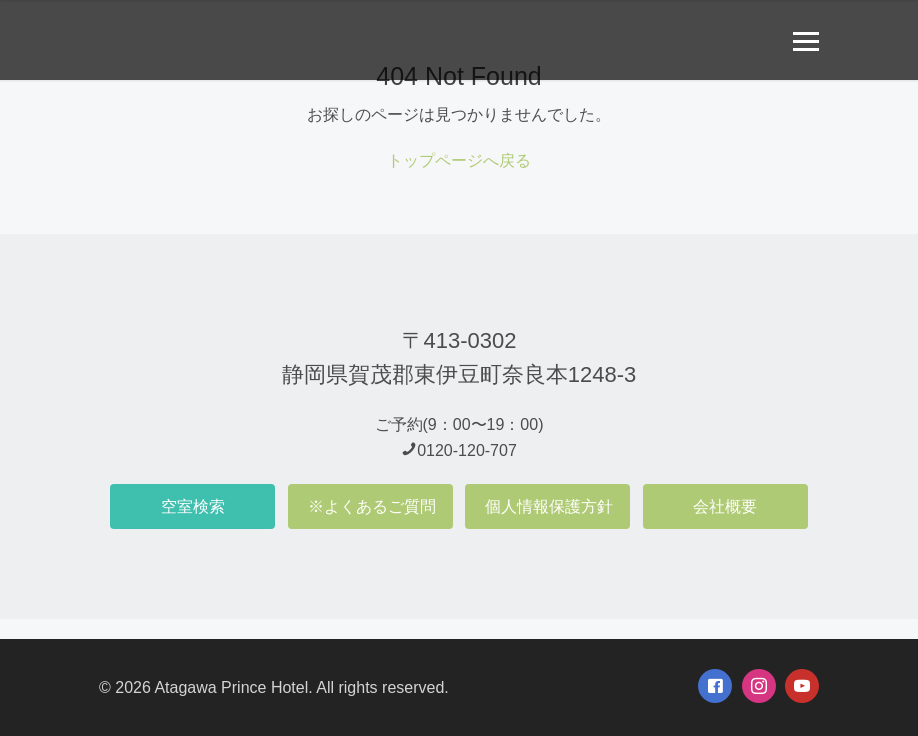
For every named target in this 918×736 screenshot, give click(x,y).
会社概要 (725, 506)
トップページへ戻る (459, 160)
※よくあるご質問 (372, 506)
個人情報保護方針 (549, 506)
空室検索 (193, 506)
